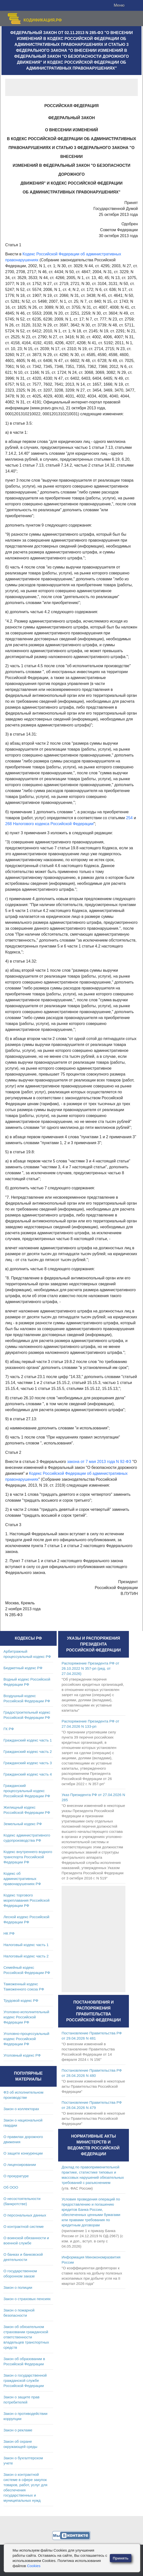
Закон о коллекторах (21, 2109)
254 (129, 818)
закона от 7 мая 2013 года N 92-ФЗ (99, 1461)
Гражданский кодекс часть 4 (27, 1774)
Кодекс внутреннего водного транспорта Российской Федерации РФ (27, 1857)
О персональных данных (24, 2215)
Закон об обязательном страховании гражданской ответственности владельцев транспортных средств (26, 2337)
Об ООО (10, 2187)
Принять (121, 2558)
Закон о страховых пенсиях (27, 2299)
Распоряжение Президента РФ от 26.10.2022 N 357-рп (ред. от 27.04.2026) (90, 1668)
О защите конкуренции (23, 2153)
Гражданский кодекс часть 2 (27, 1751)
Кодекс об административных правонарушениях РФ (22, 1878)
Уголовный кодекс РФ (22, 2055)
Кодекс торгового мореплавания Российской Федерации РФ (26, 1900)
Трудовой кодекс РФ (20, 2000)
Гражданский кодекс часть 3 (27, 1763)
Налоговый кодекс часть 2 (25, 1956)
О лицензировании (19, 2164)
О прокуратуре (16, 2176)
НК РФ (9, 1933)
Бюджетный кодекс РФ (22, 1668)
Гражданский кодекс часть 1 (27, 1740)
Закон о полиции (17, 2287)
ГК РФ (8, 1729)
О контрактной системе (23, 2226)
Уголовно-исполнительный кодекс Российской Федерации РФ (26, 2017)
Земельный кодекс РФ (22, 1824)
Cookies (33, 2566)
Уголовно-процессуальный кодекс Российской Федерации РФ (26, 2038)
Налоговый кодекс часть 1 (25, 1945)
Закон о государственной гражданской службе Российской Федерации (25, 2380)
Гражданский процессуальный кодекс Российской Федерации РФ (26, 1790)
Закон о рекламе (17, 2430)
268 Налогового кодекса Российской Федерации (49, 824)
